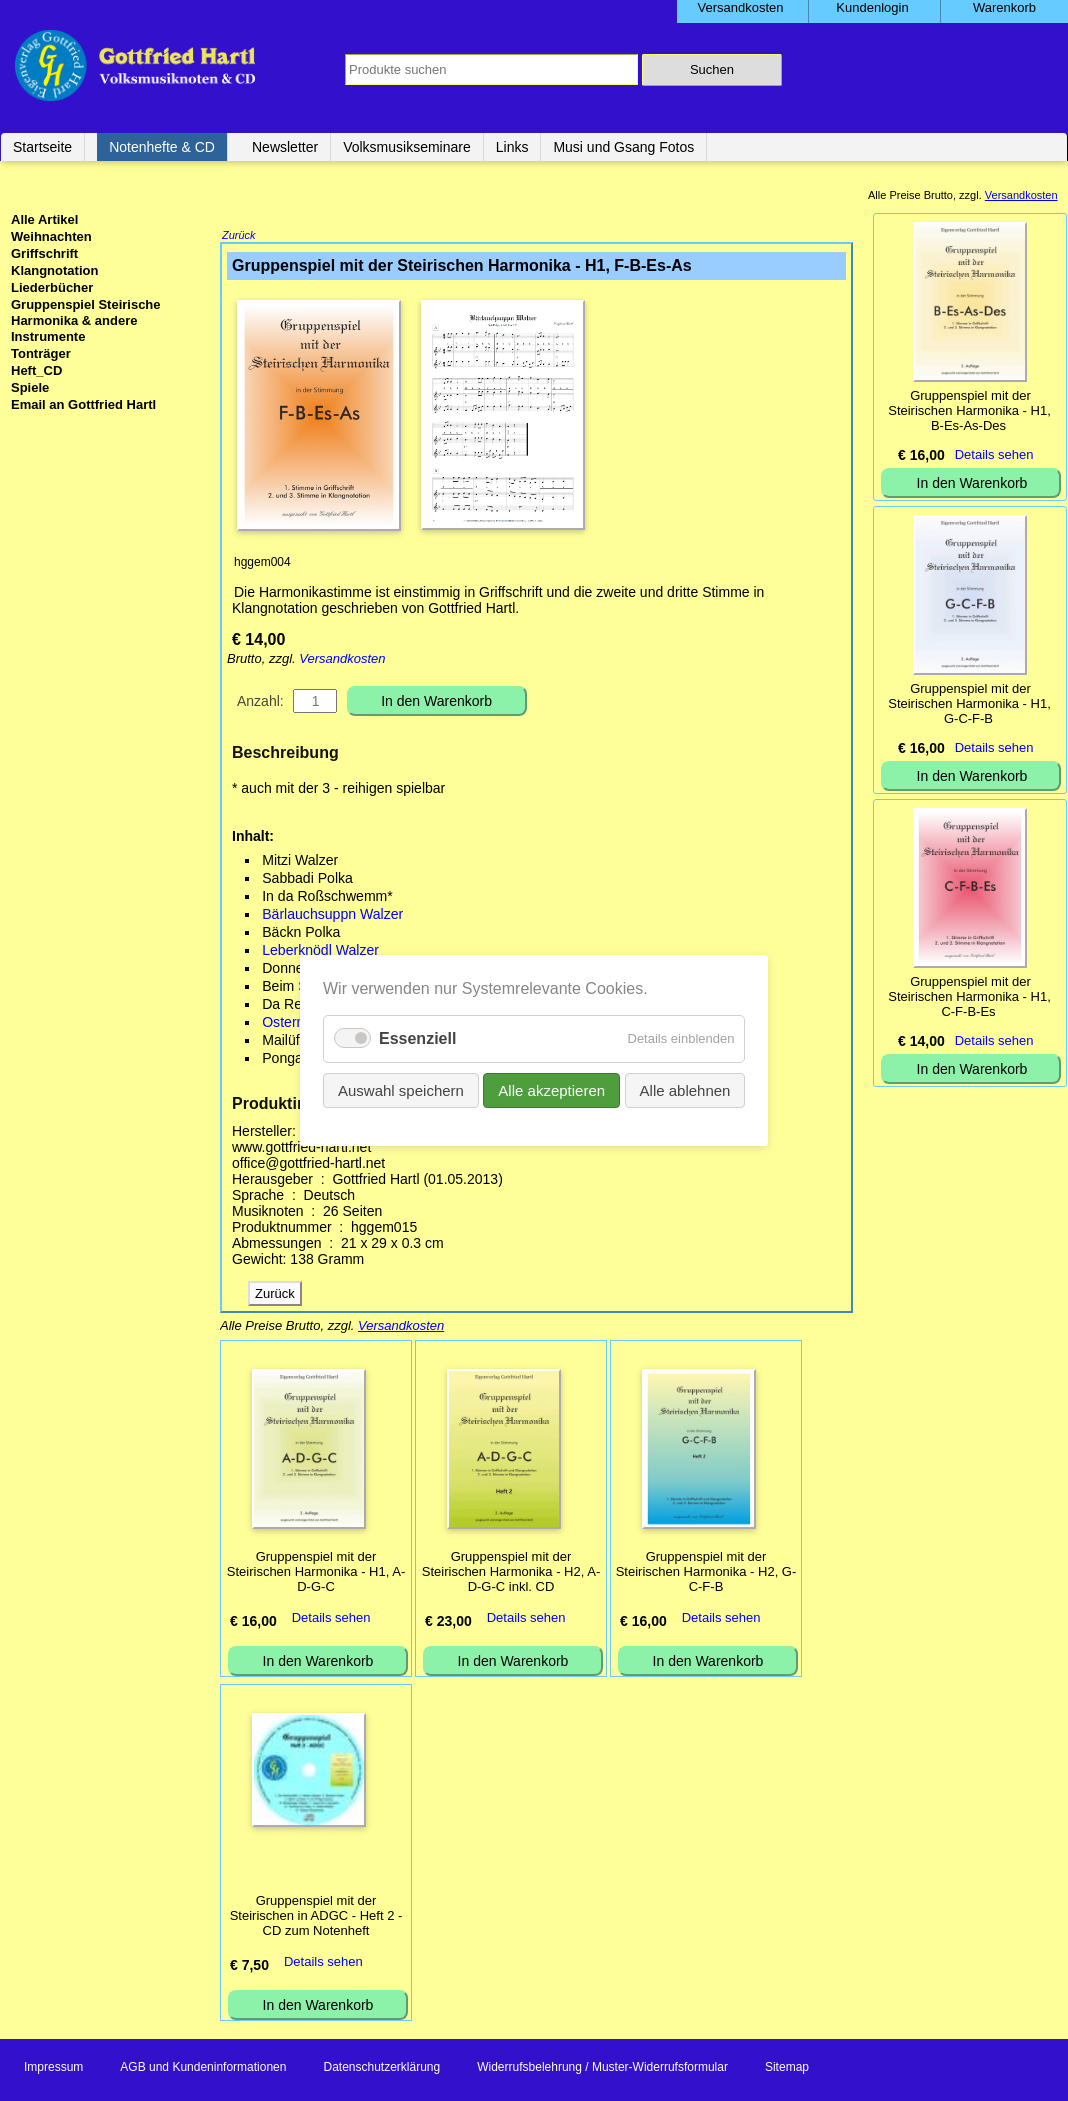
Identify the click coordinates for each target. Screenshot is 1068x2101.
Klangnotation (54, 270)
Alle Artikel (44, 219)
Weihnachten (51, 236)
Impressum (53, 2069)
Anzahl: (260, 703)
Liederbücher (52, 287)
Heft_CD (36, 370)
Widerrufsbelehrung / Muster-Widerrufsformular (602, 2069)
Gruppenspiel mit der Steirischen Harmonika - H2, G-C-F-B (706, 1573)
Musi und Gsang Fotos (623, 147)
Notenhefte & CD (162, 147)
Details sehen (331, 1619)
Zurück (239, 237)
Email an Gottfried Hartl (83, 404)
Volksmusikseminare (407, 147)
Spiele (30, 387)
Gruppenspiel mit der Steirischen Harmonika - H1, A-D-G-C (316, 1573)
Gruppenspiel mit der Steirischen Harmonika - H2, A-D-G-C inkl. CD (511, 1573)
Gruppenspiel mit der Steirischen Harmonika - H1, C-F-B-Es (969, 996)
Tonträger (41, 353)
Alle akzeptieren (551, 1090)
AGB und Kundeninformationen (203, 2069)
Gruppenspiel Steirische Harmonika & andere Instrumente (86, 320)
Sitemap (787, 2069)
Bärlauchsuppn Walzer (332, 916)
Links (512, 147)
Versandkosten (342, 660)
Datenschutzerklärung (381, 2069)
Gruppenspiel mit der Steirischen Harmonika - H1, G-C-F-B (969, 703)
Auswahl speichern (401, 1090)
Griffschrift (44, 253)
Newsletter (285, 147)
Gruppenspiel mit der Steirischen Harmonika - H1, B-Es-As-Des (969, 410)
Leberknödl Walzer (320, 952)
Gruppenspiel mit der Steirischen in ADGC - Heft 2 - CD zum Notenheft (316, 1917)
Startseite (42, 147)
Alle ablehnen (684, 1090)
